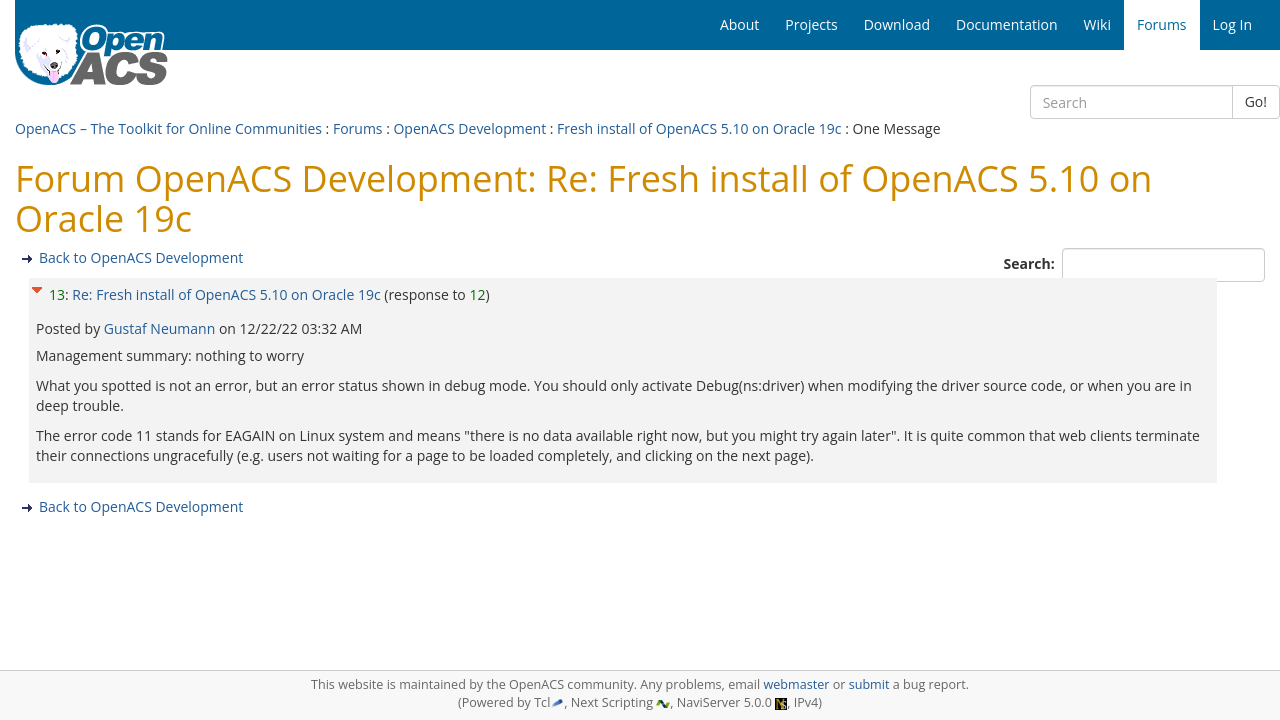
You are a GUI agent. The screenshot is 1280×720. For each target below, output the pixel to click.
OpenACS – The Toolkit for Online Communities (168, 128)
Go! (1256, 101)
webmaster (796, 684)
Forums (358, 128)
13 (57, 294)
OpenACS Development (469, 128)
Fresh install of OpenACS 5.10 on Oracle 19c (699, 128)
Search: (1031, 263)
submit (869, 684)
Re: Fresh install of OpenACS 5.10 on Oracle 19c (226, 294)
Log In (1232, 24)
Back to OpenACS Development (141, 257)
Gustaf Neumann (161, 328)
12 (477, 294)
